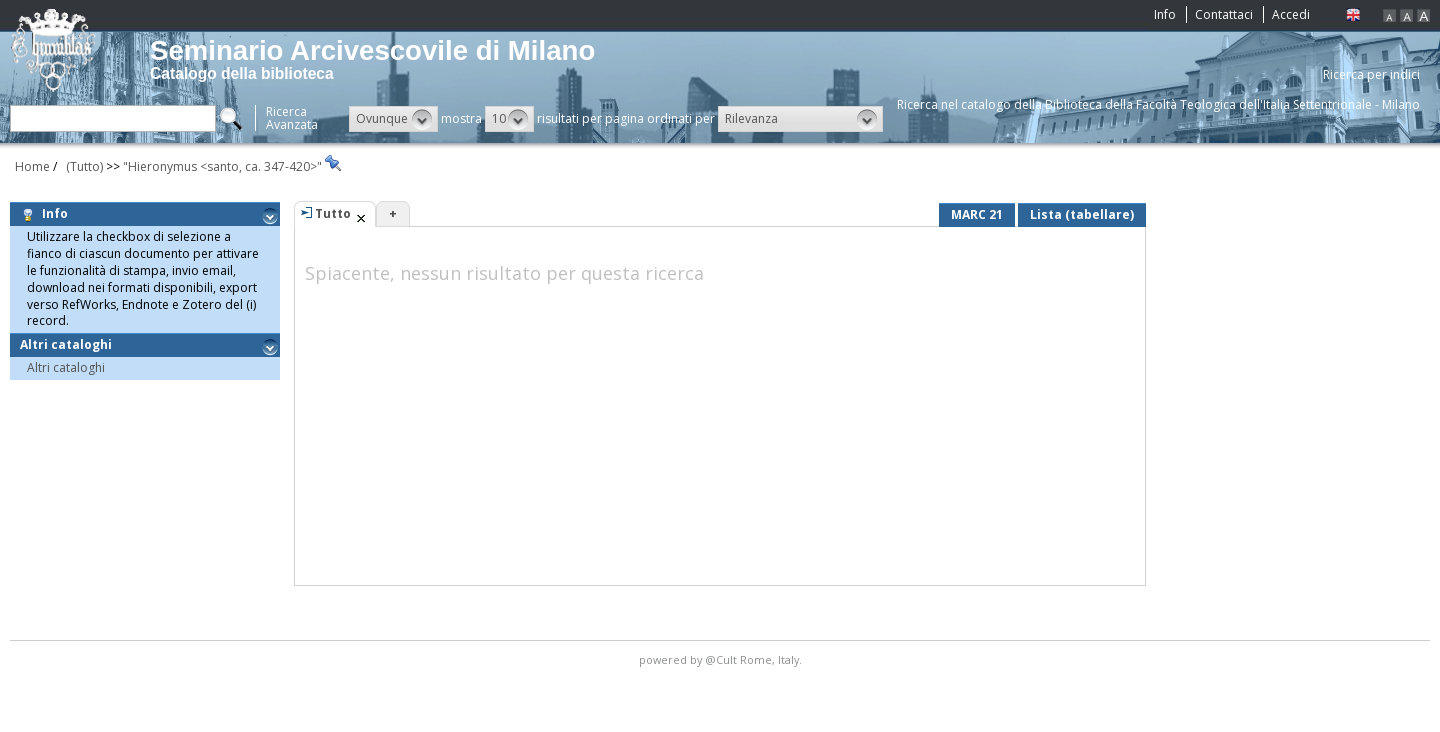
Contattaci (1224, 14)
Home (32, 166)
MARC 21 (977, 214)
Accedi (1291, 14)
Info (1165, 14)
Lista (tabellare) (1082, 214)
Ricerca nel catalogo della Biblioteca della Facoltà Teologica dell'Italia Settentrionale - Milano (1158, 104)
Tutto (333, 213)
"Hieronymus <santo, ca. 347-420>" (224, 166)
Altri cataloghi (69, 344)
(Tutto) (81, 166)
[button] (393, 119)
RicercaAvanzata (292, 118)
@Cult (722, 659)
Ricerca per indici (1371, 74)
